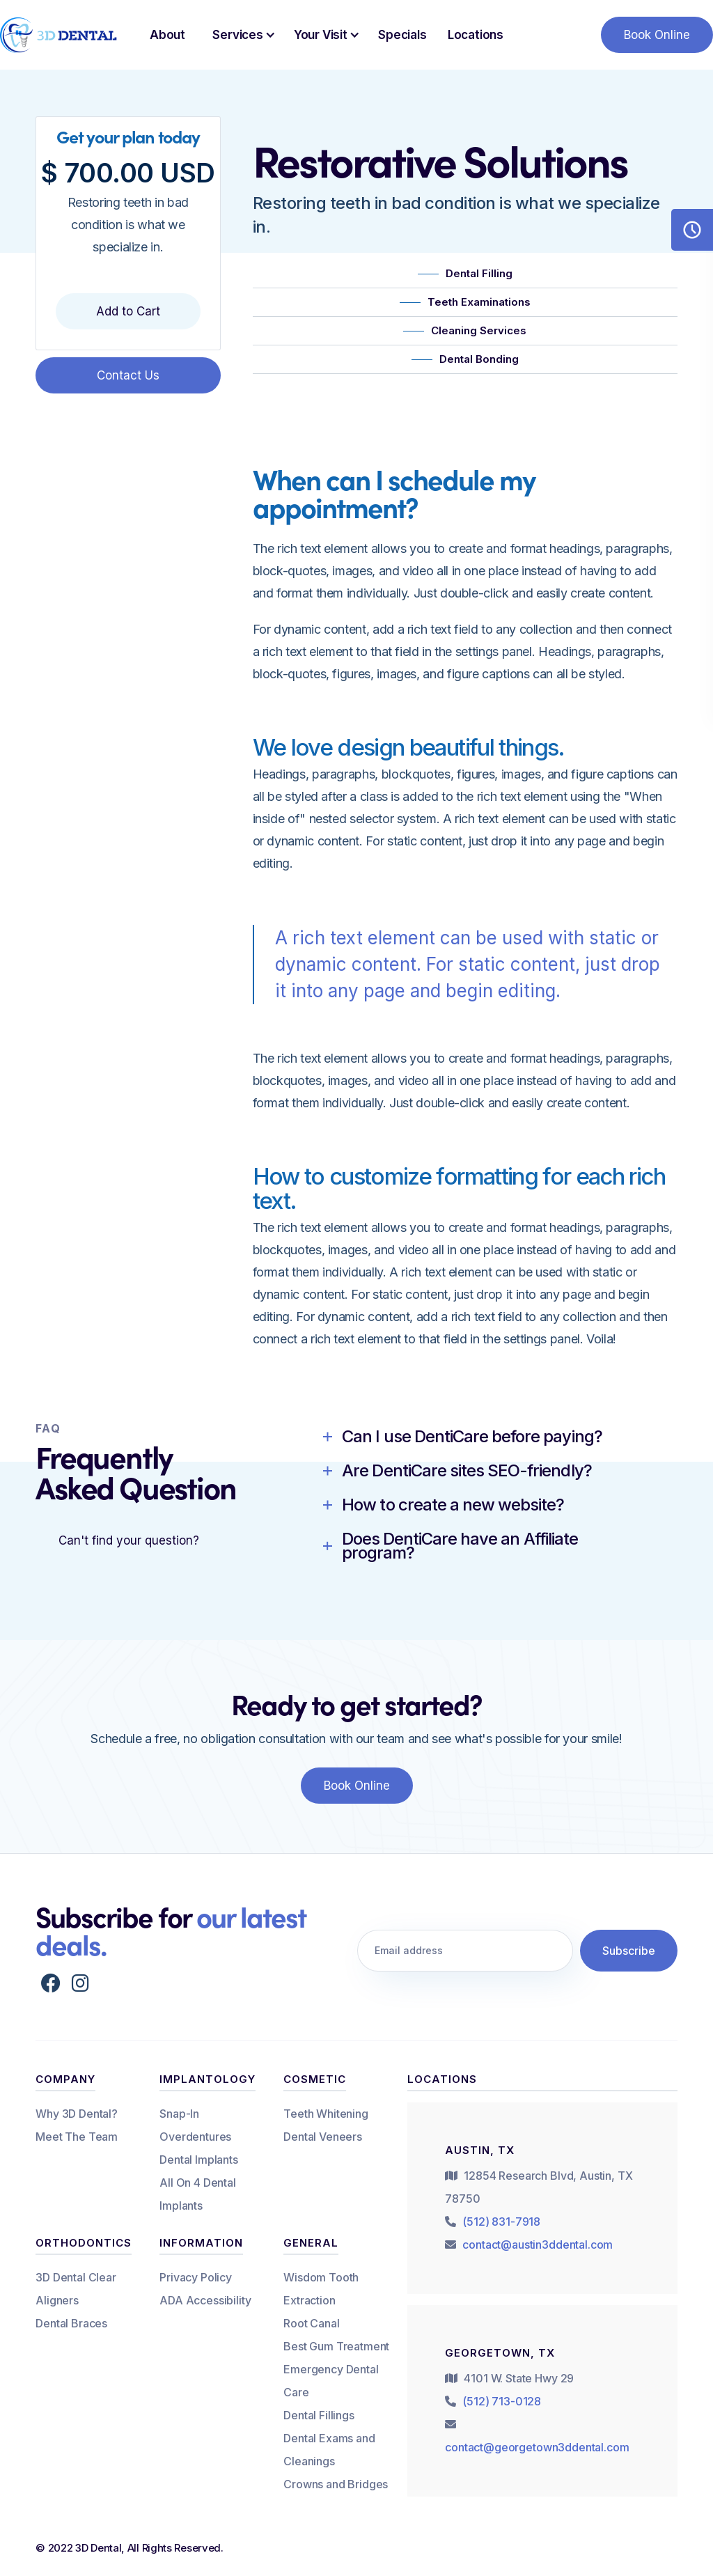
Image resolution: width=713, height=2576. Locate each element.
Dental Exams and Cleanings (329, 2449)
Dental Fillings (318, 2415)
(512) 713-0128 (501, 2401)
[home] (59, 35)
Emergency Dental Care (330, 2380)
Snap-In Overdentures (195, 2125)
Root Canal (311, 2323)
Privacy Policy (195, 2277)
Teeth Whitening (325, 2114)
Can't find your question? (128, 1540)
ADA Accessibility (205, 2300)
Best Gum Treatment (336, 2346)
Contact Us (128, 375)
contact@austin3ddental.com (537, 2244)
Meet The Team (77, 2137)
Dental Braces (71, 2323)
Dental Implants (198, 2160)
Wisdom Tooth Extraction (321, 2288)
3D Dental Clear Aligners (76, 2288)
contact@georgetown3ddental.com (537, 2447)
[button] (240, 35)
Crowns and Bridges (335, 2484)
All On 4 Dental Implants (197, 2194)
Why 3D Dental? (77, 2114)
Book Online (657, 35)
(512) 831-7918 (501, 2221)
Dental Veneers (322, 2137)
